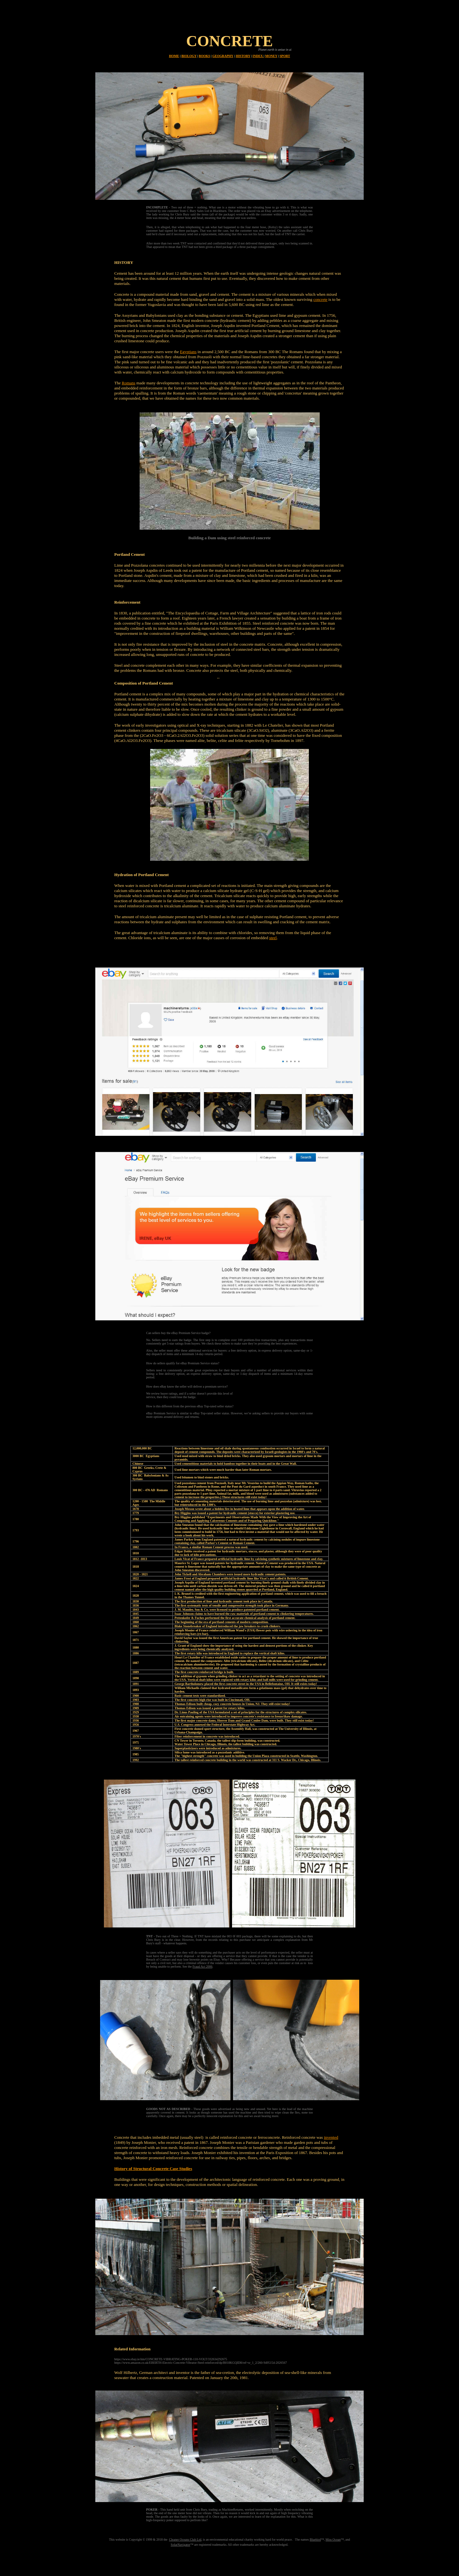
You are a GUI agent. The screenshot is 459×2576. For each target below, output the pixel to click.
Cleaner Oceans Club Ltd (185, 2539)
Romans (128, 383)
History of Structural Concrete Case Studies (153, 2168)
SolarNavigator (180, 2544)
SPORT (285, 56)
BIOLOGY (188, 56)
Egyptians (188, 351)
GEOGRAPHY (222, 56)
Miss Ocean (333, 2539)
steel (273, 937)
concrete (320, 299)
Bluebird (315, 2539)
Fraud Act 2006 (202, 1966)
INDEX (258, 56)
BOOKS (204, 56)
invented (331, 2137)
